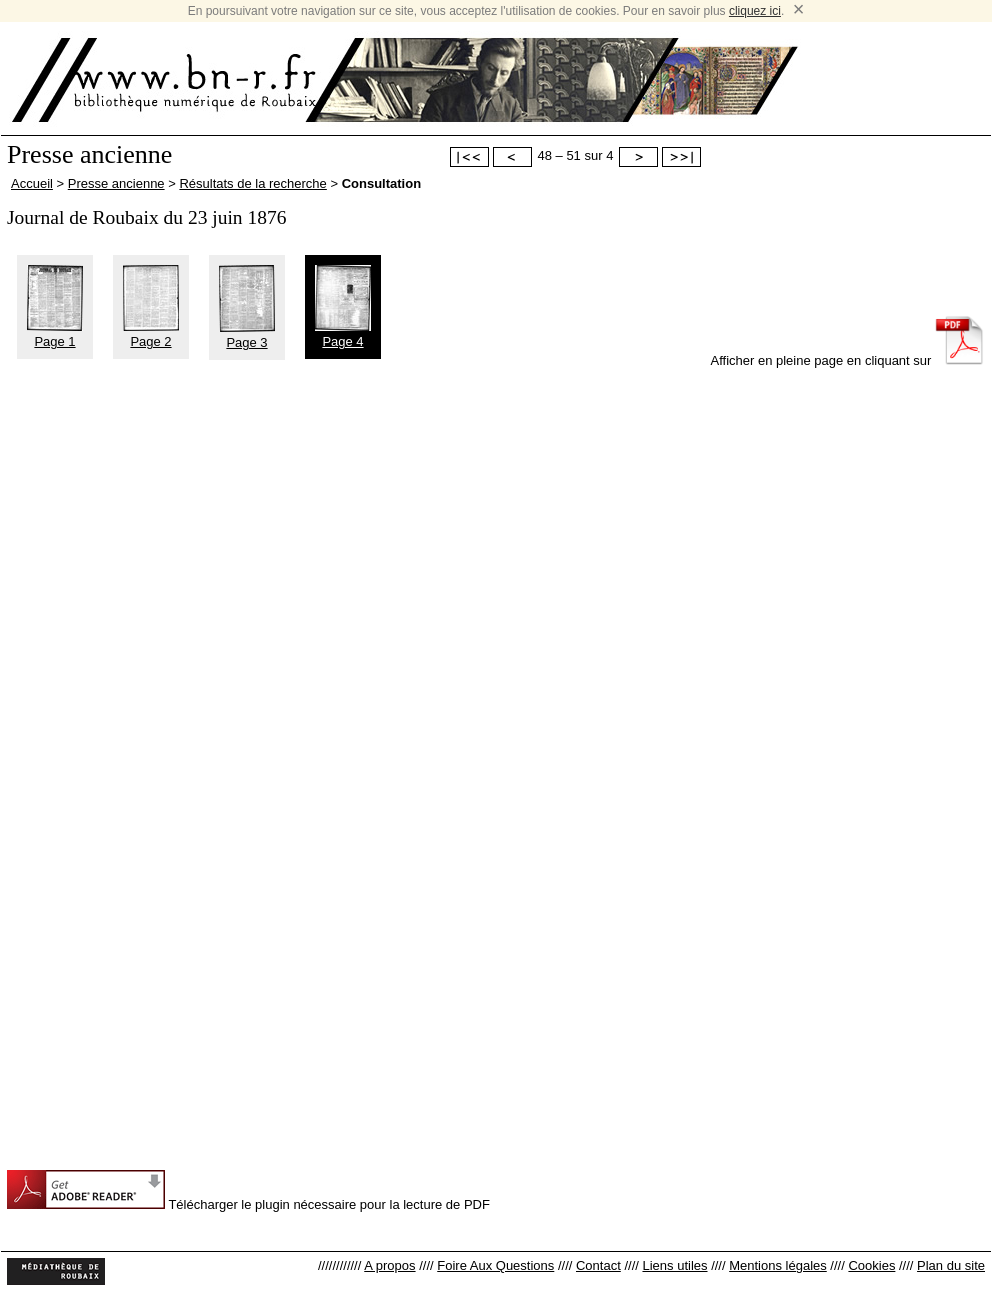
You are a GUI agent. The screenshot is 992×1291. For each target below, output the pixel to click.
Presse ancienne (116, 183)
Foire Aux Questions (495, 1265)
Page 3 (247, 335)
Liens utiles (674, 1265)
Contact (598, 1265)
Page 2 (151, 334)
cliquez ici (755, 11)
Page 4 (343, 334)
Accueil (32, 183)
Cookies (871, 1265)
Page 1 (55, 334)
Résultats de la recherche (252, 183)
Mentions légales (778, 1265)
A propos (389, 1265)
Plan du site (951, 1265)
